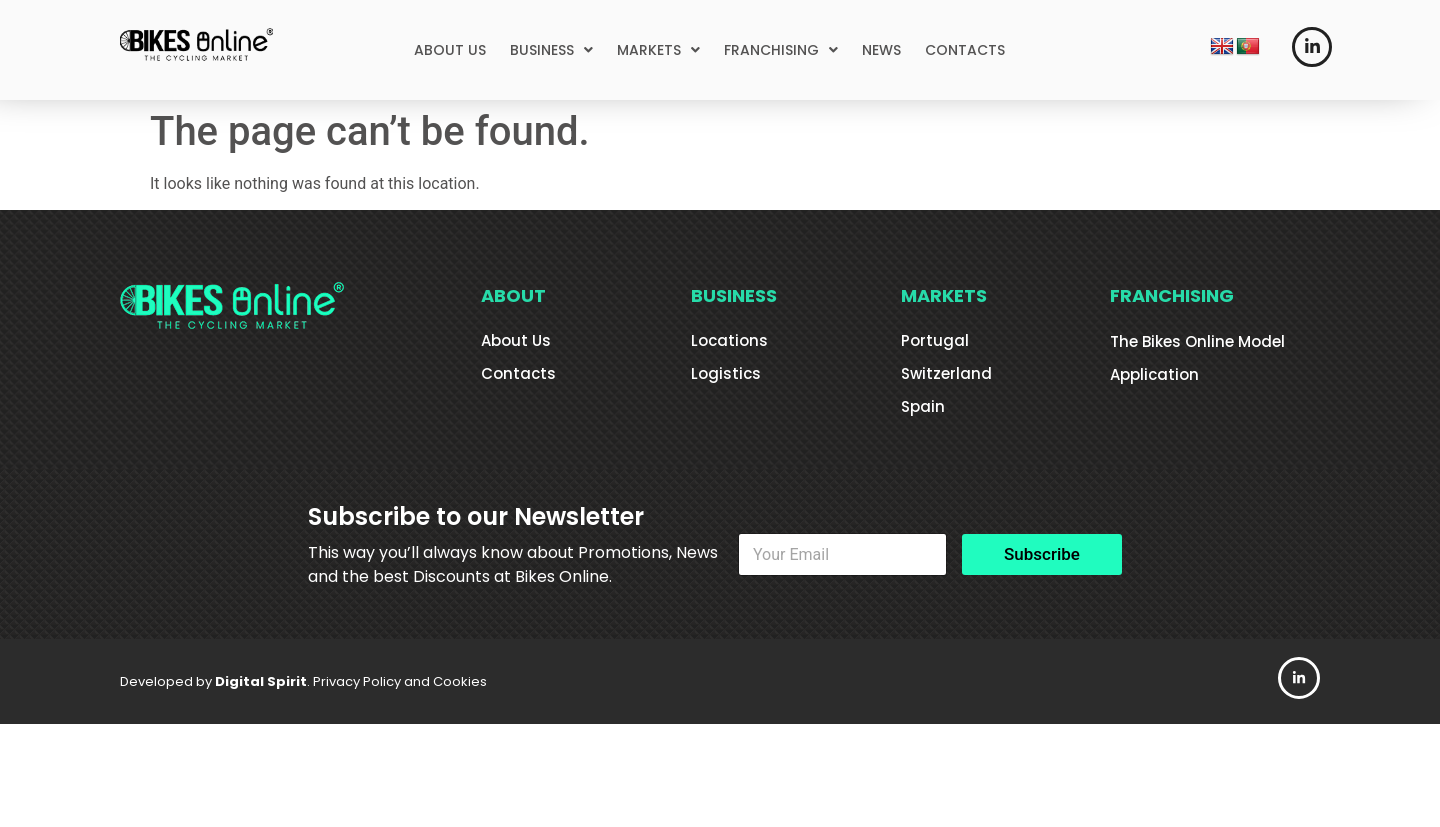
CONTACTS (965, 50)
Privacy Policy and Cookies (400, 681)
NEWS (881, 50)
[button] (551, 50)
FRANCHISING (781, 50)
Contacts (518, 373)
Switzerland (946, 373)
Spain (923, 406)
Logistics (726, 373)
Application (1154, 374)
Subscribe (1042, 554)
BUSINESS (551, 50)
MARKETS (658, 50)
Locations (729, 340)
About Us (516, 340)
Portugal (935, 340)
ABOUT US (450, 50)
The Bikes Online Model (1197, 341)
